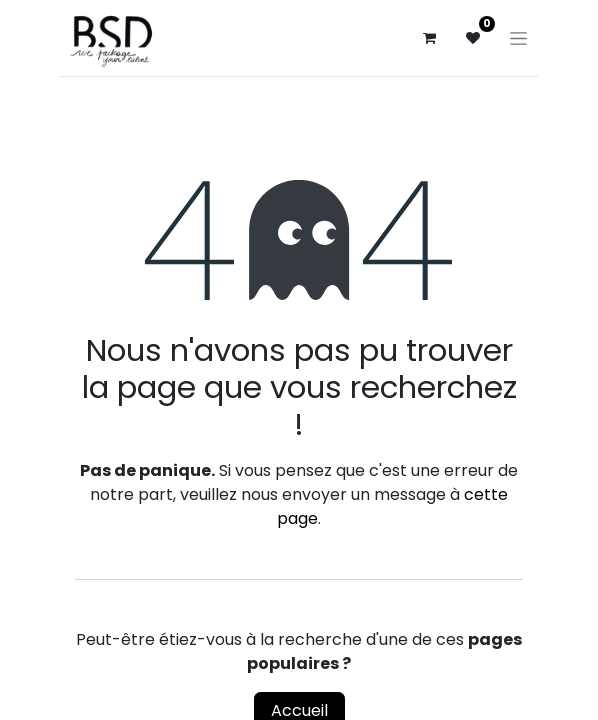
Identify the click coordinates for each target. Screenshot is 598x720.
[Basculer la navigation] (518, 38)
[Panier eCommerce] (429, 38)
